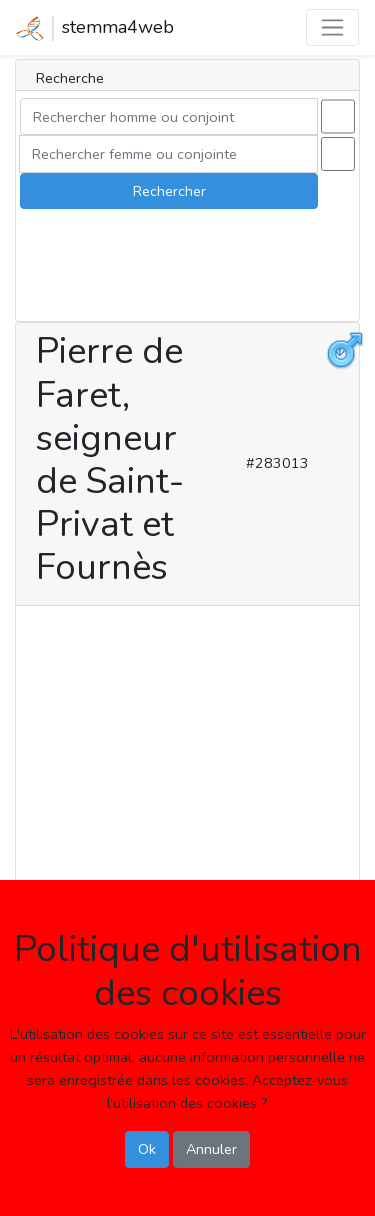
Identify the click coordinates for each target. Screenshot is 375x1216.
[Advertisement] (187, 800)
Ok (147, 1149)
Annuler (211, 1149)
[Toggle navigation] (332, 27)
